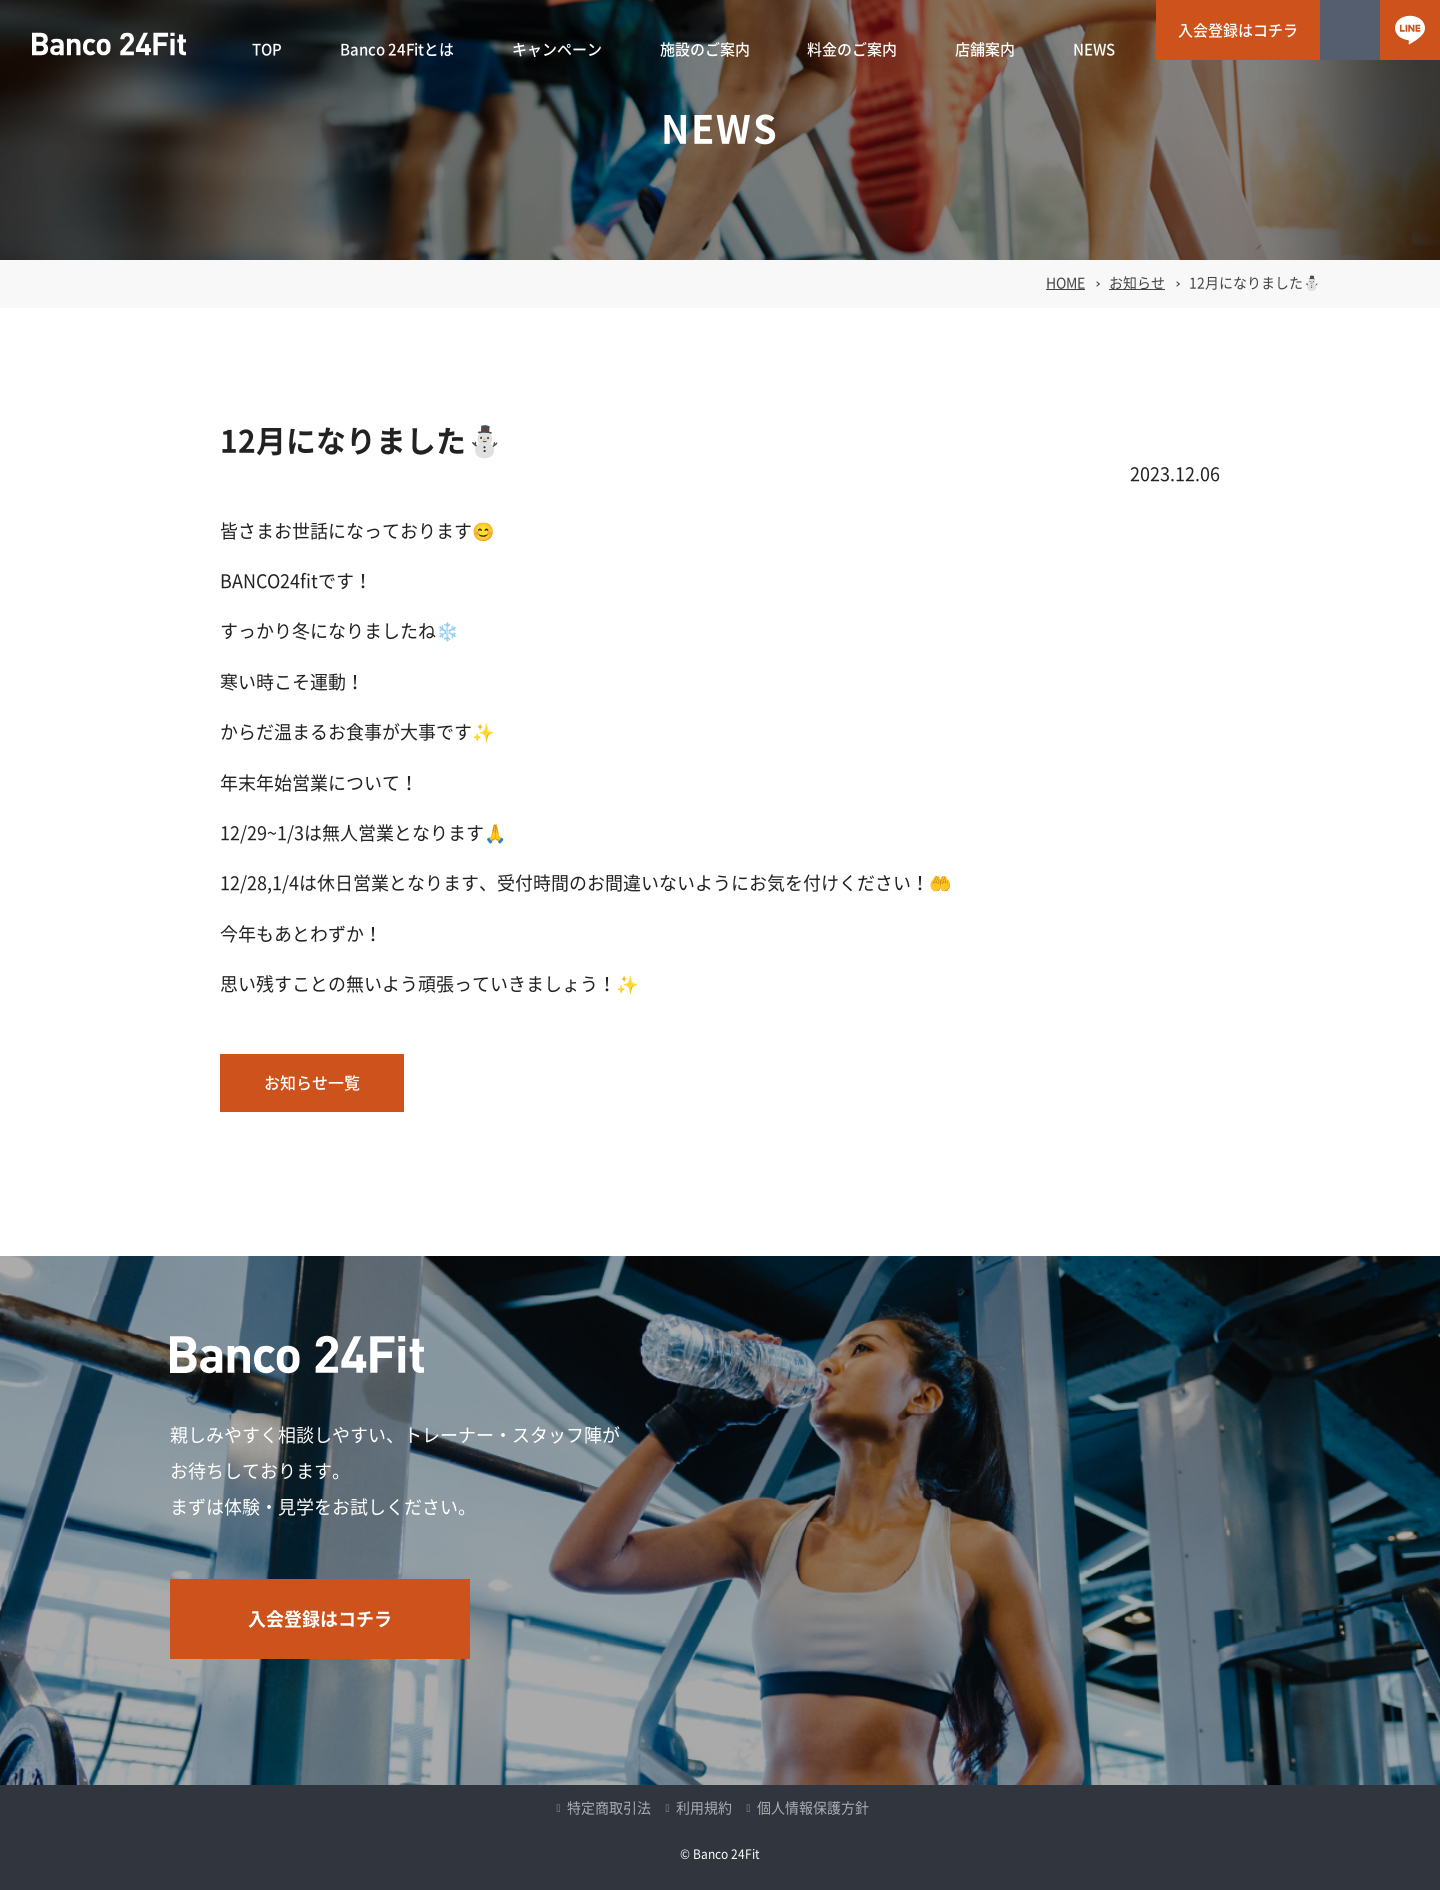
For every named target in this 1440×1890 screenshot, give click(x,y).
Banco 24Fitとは (397, 49)
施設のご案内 (705, 49)
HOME (1065, 283)
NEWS (1094, 49)
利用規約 (704, 1808)
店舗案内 (985, 49)
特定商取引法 (609, 1808)
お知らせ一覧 (312, 1083)
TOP (267, 49)
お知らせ (1137, 283)
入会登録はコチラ (1238, 30)
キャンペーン (557, 49)
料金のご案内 (852, 49)
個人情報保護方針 (813, 1808)
